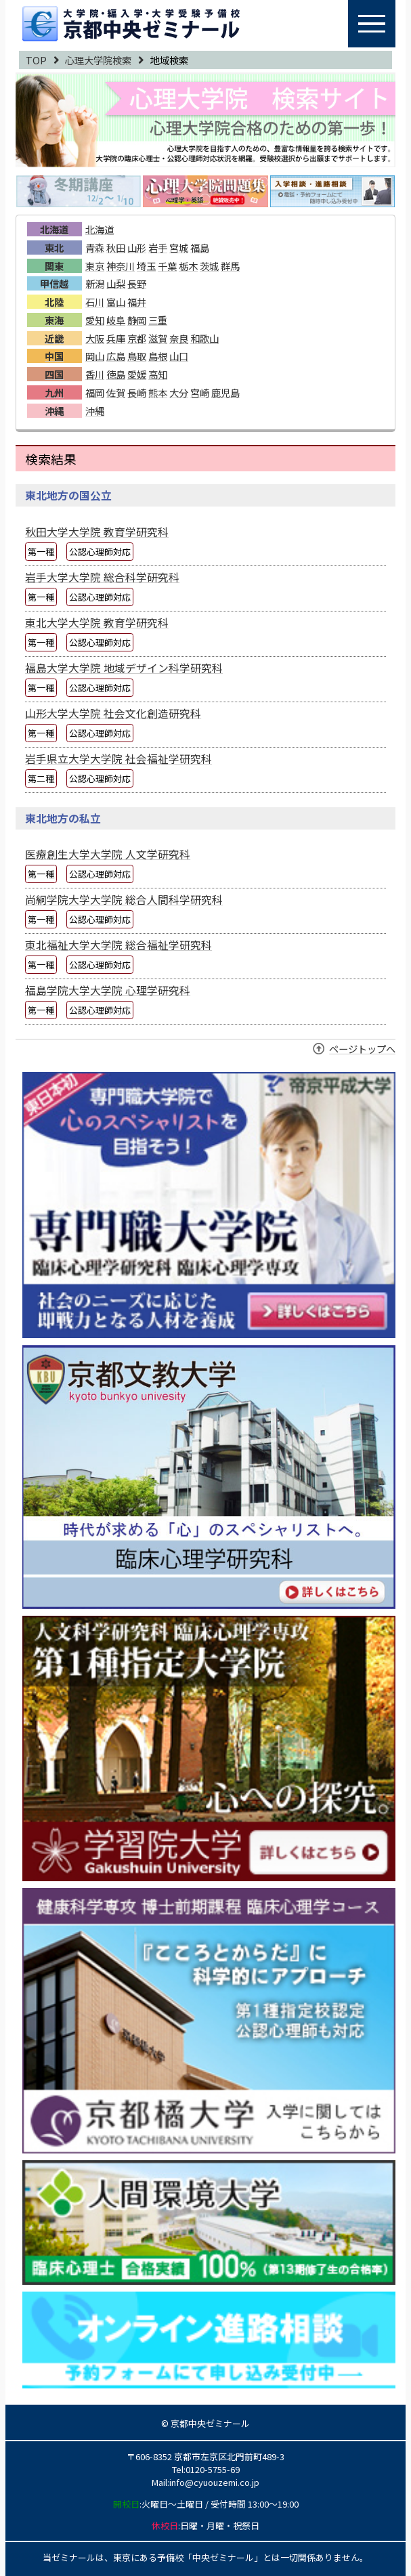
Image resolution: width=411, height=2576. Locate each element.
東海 (54, 320)
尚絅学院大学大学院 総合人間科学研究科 (124, 899)
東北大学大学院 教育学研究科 (97, 622)
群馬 (230, 266)
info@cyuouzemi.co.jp (214, 2482)
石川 (94, 302)
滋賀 (157, 338)
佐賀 (115, 392)
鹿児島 (225, 392)
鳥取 (136, 356)
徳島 (115, 374)
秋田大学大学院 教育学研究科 (97, 532)
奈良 (178, 338)
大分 (178, 392)
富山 (115, 302)
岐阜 (115, 320)
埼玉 (146, 266)
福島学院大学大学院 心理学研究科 (107, 990)
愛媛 (136, 374)
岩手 (157, 247)
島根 (157, 356)
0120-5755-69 (213, 2469)
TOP (36, 60)
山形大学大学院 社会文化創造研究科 (113, 713)
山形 (136, 247)
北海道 (54, 229)
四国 (54, 374)
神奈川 (120, 266)
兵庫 (115, 338)
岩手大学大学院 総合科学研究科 (102, 577)
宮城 (178, 247)
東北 (54, 247)
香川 (94, 374)
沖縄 (54, 411)
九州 (54, 392)
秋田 (115, 247)
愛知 (94, 320)
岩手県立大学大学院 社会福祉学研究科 (118, 759)
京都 (136, 338)
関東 (54, 266)
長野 (136, 283)
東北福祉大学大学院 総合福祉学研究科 (118, 945)
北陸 (54, 302)
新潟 (94, 283)
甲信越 (54, 283)
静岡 (136, 320)
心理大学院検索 (98, 60)
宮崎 (199, 392)
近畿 (54, 338)
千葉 (167, 266)
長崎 (136, 392)
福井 (136, 302)
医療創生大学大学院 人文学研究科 (107, 854)
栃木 (188, 266)
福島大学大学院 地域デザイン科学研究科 (124, 668)
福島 (199, 247)
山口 (178, 356)
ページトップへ (362, 1049)
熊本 (157, 392)
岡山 (94, 356)
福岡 (94, 392)
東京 (94, 266)
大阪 (94, 338)
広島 (115, 356)
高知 (157, 374)
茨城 (209, 266)
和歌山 (204, 338)
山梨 (115, 283)
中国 (54, 356)
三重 (157, 320)
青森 (94, 247)
